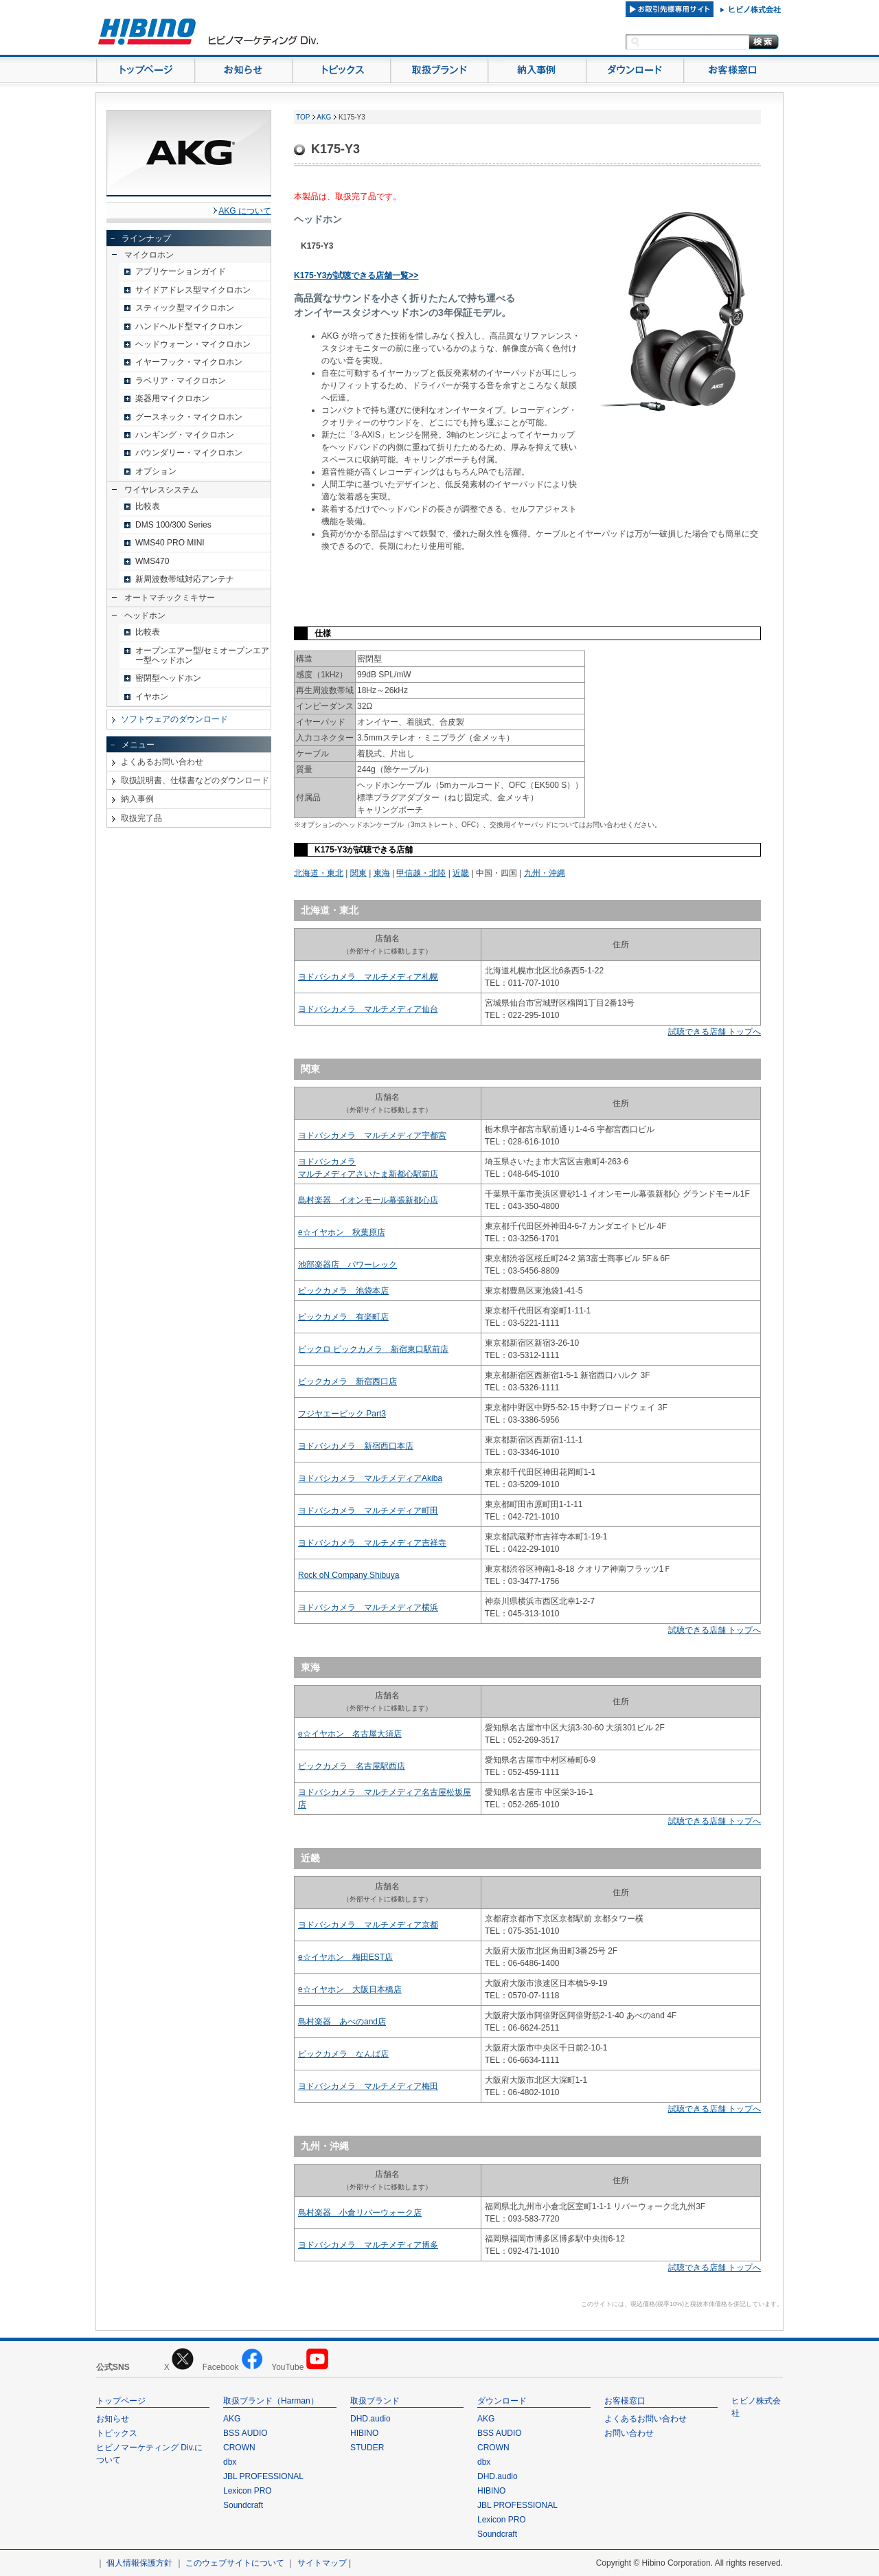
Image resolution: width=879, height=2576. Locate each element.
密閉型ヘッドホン (168, 678)
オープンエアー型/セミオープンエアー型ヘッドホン (202, 655)
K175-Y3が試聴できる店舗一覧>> (356, 275)
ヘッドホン (144, 615)
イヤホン (151, 696)
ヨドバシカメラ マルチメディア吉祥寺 (372, 1543)
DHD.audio (370, 2419)
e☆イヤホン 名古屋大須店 (350, 1734)
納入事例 (137, 799)
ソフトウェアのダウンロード (174, 719)
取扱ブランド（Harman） (271, 2401)
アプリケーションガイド (180, 271)
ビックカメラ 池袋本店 (343, 1291)
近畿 (461, 873)
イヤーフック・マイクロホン (188, 362)
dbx (229, 2462)
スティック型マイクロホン (184, 308)
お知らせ (112, 2419)
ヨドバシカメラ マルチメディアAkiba (370, 1478)
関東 (358, 873)
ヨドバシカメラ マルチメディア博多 (368, 2245)
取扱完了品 (141, 818)
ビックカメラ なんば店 (343, 2054)
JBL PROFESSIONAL (263, 2476)
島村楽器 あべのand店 (342, 2021)
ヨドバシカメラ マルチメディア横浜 (368, 1607)
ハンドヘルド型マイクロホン (188, 326)
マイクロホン (149, 255)
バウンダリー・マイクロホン (188, 452)
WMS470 (152, 561)
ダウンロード (502, 2401)
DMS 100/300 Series (173, 525)
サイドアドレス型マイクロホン (193, 290)
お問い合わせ (629, 2433)
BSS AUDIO (245, 2433)
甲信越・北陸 (421, 873)
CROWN (239, 2447)
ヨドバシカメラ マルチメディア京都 (368, 1925)
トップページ (121, 2401)
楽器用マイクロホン (172, 398)
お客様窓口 (625, 2401)
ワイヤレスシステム (161, 490)
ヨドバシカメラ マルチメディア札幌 (368, 977)
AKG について (244, 211)
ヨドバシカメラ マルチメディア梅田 (368, 2086)
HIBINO (364, 2433)
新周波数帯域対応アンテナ (184, 579)
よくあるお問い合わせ (162, 762)
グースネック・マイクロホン (188, 417)
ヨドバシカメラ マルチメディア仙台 (368, 1009)
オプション (155, 471)
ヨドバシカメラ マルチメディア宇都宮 (372, 1135)
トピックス (116, 2433)
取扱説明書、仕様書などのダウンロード (195, 780)
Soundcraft (243, 2505)
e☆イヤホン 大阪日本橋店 (350, 1989)
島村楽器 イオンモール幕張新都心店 (368, 1200)
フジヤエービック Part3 (342, 1414)
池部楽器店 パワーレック (347, 1264)
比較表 (147, 506)
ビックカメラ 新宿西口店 (347, 1381)
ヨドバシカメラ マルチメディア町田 (368, 1510)
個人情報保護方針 (139, 2563)
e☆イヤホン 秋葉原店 (341, 1232)
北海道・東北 (318, 873)
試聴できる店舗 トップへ (714, 1032)
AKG (324, 117)
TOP (303, 117)
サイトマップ (322, 2563)
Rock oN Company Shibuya (348, 1575)
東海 (382, 873)
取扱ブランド (375, 2401)
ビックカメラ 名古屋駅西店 (351, 1766)
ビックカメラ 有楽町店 (343, 1317)
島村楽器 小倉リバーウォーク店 (360, 2212)
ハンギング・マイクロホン (184, 435)
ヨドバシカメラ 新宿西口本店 (355, 1446)
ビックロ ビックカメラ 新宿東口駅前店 (373, 1349)
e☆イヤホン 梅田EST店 (345, 1957)
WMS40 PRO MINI (170, 542)
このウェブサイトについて (234, 2563)
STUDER (367, 2447)
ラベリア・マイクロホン (180, 380)
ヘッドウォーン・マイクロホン (193, 344)
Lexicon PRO (247, 2491)
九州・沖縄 (544, 873)
